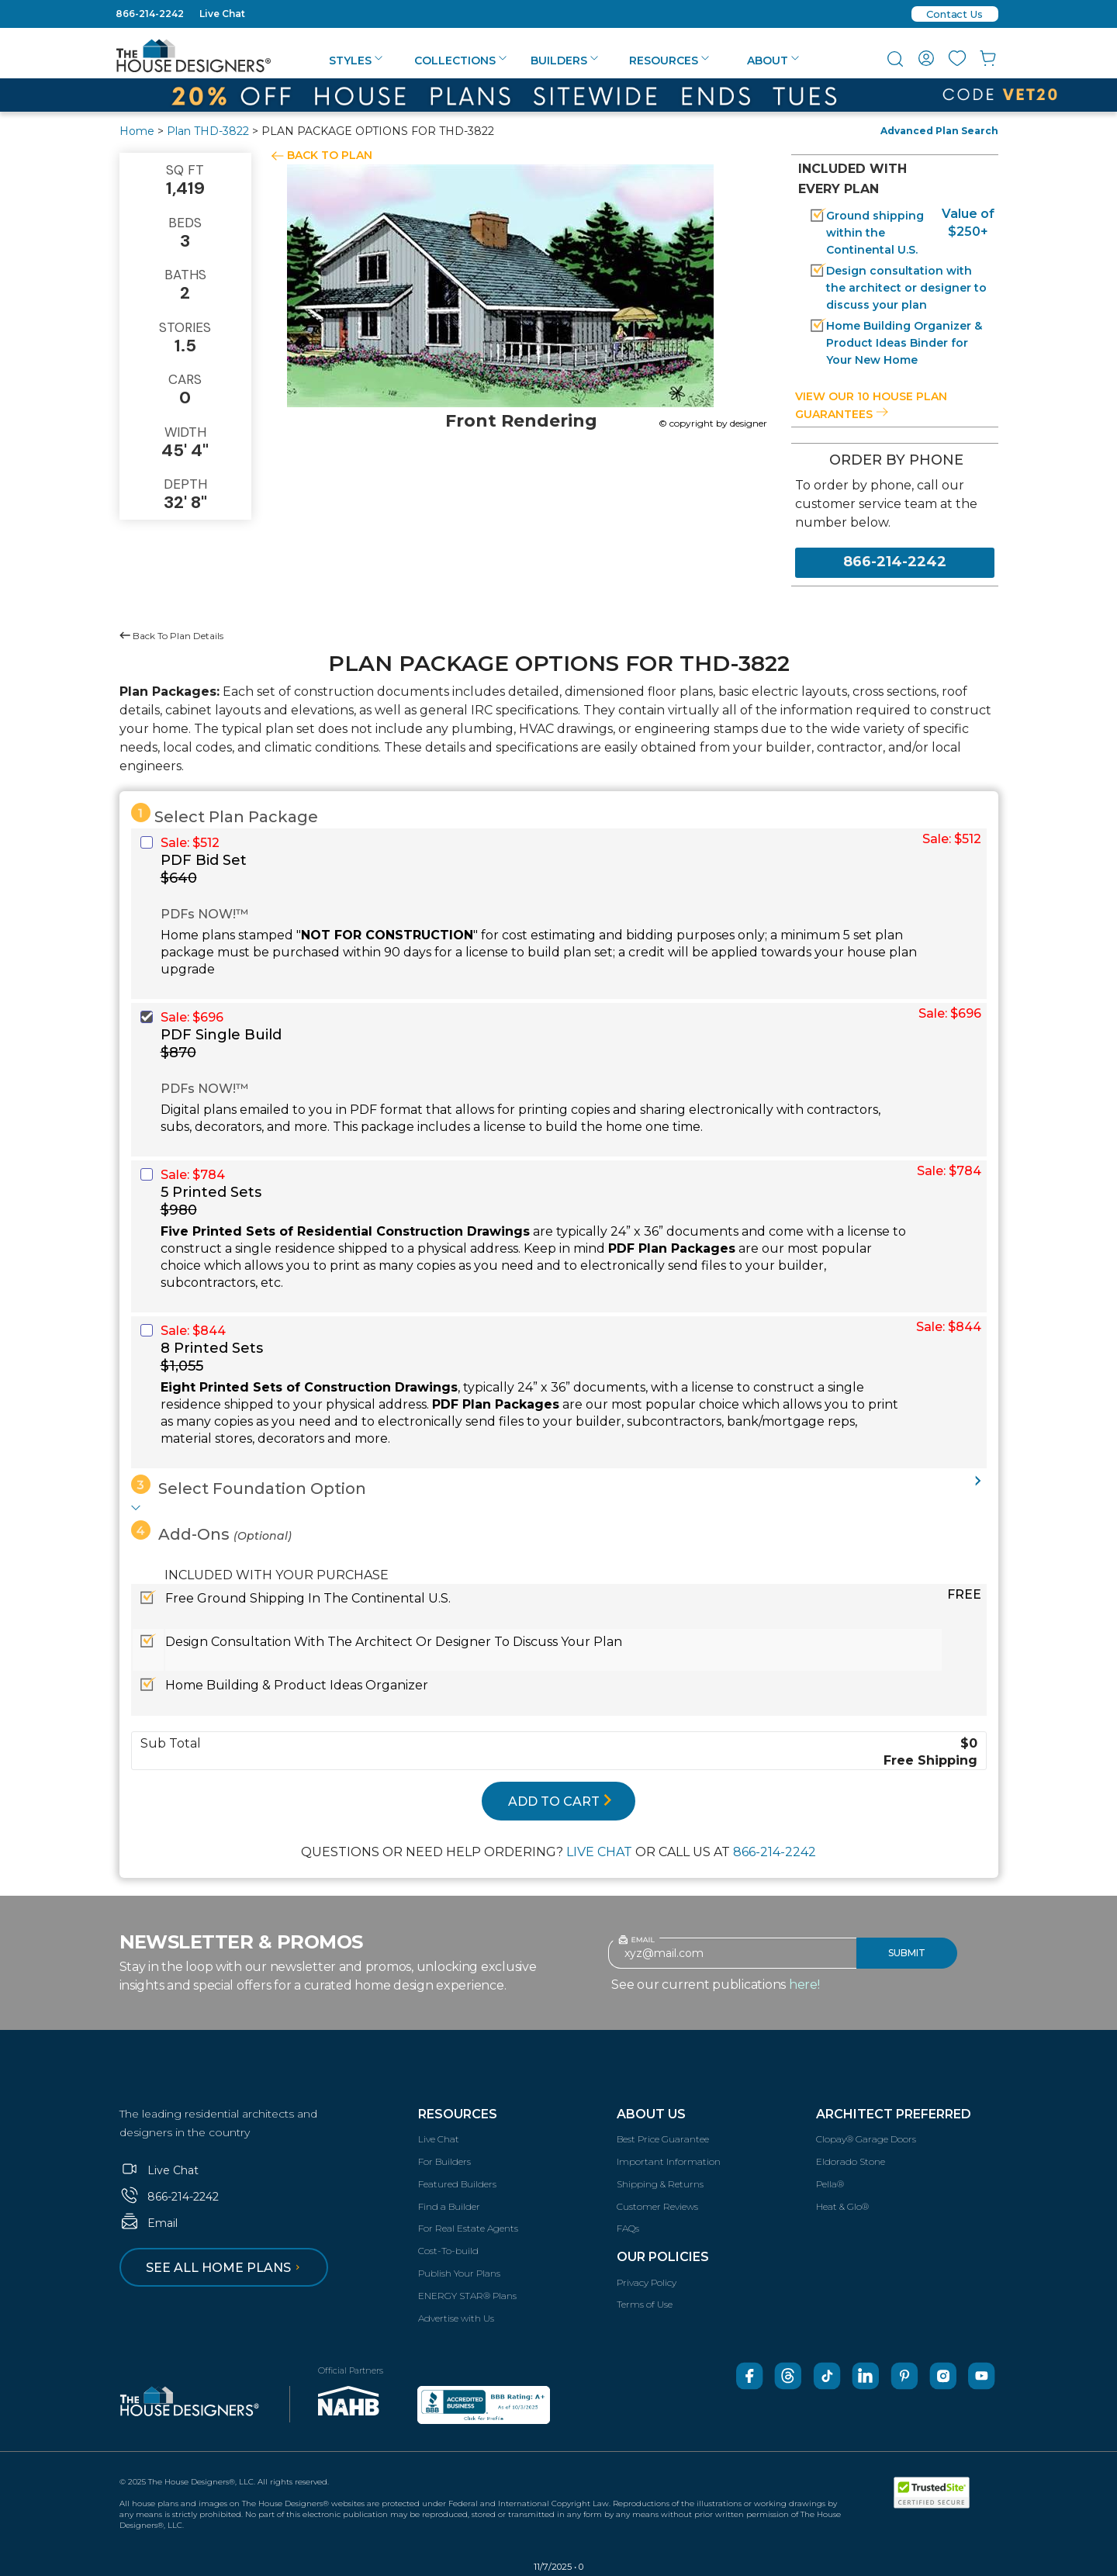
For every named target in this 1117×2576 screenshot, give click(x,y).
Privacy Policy (646, 2282)
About (773, 60)
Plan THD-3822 (208, 131)
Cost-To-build (448, 2250)
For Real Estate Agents (468, 2228)
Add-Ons (211, 1532)
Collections (460, 60)
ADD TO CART (560, 1801)
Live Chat (222, 13)
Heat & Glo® (842, 2206)
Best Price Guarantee (663, 2139)
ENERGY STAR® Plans (467, 2295)
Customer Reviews (657, 2206)
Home (136, 131)
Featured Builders (457, 2184)
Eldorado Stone (850, 2161)
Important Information (669, 2161)
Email (148, 2223)
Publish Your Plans (459, 2273)
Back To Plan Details (171, 635)
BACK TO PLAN (329, 155)
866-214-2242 (150, 13)
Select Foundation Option (248, 1486)
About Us (651, 2114)
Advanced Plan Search (939, 131)
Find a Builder (449, 2206)
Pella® (830, 2184)
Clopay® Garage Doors (866, 2139)
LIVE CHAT (599, 1852)
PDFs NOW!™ (204, 914)
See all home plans (225, 2267)
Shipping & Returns (660, 2184)
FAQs (628, 2228)
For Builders (444, 2161)
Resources (669, 60)
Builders (564, 60)
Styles (355, 60)
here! (804, 1984)
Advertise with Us (456, 2318)
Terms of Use (645, 2304)
